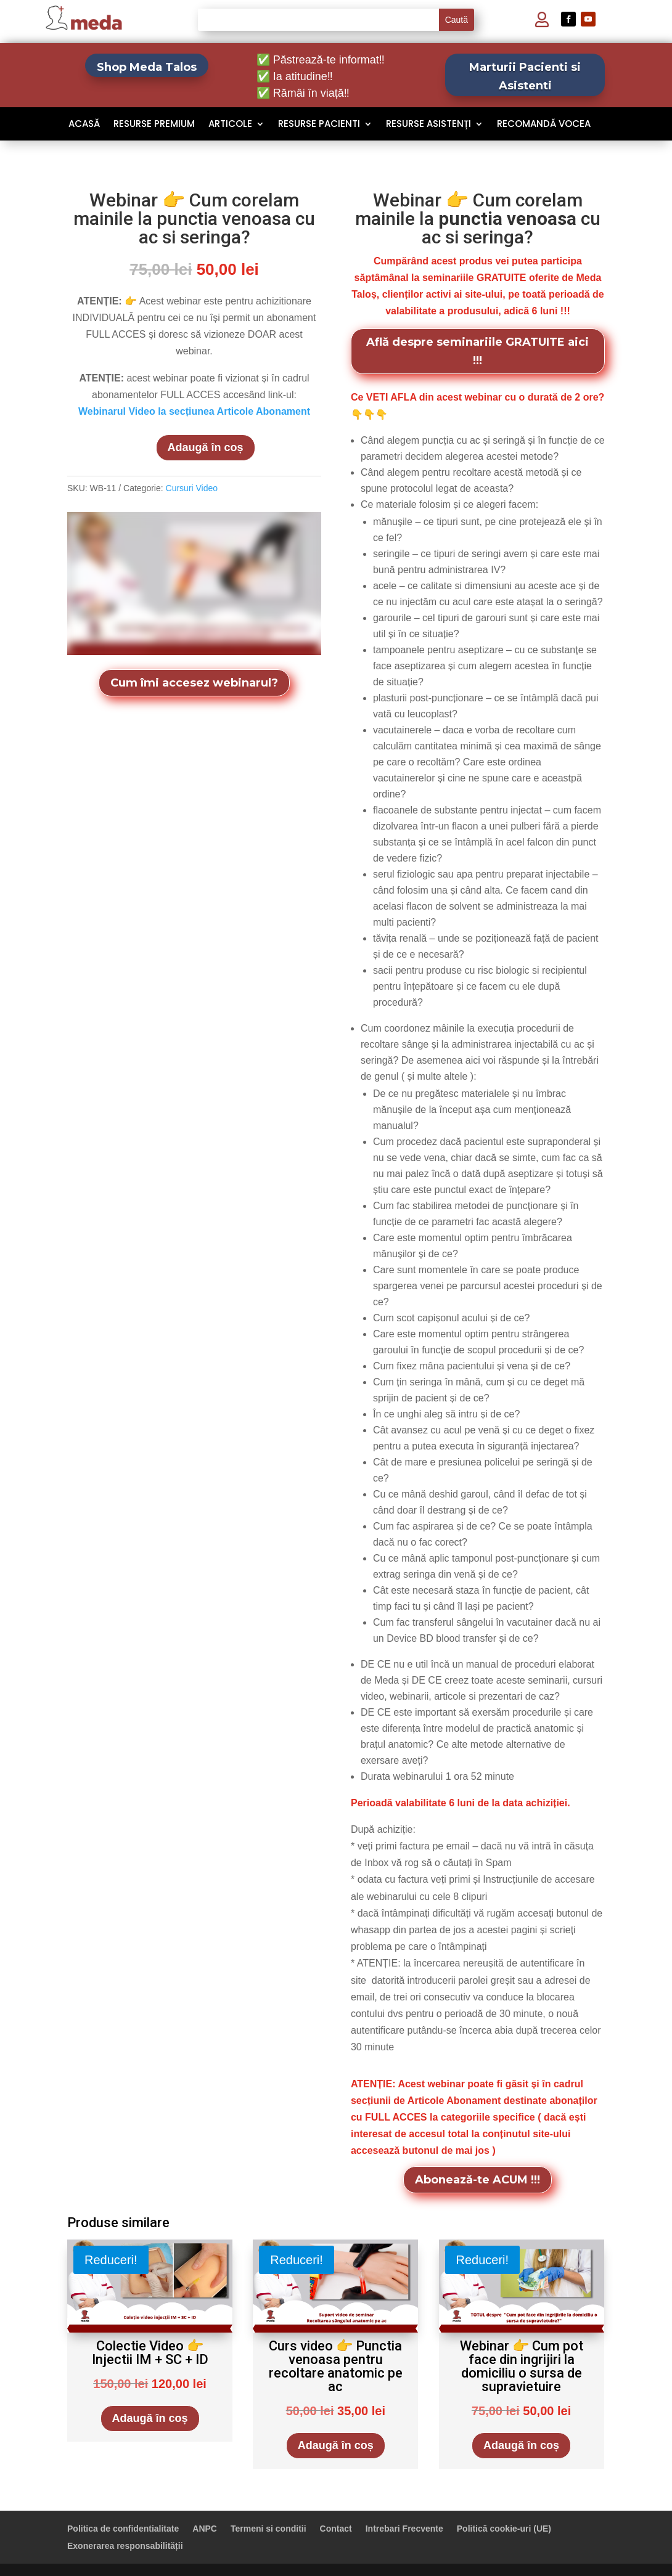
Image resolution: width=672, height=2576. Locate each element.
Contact (336, 2528)
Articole (230, 125)
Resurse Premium (154, 125)
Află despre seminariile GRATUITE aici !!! (477, 351)
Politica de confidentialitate (123, 2528)
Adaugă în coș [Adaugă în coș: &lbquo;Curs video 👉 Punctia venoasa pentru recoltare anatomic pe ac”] (336, 2445)
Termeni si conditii (268, 2528)
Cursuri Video (192, 488)
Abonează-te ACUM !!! (477, 2180)
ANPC (204, 2528)
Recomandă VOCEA (544, 125)
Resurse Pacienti (319, 125)
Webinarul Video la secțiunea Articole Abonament (194, 411)
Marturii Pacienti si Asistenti (525, 76)
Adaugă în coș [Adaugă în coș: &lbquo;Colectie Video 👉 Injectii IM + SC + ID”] (150, 2418)
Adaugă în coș (206, 447)
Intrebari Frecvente (404, 2528)
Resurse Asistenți (428, 125)
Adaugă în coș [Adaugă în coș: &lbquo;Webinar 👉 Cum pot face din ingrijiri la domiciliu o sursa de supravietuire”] (521, 2445)
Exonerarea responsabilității (125, 2546)
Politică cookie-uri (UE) (504, 2528)
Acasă (84, 125)
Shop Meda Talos (147, 67)
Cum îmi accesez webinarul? (194, 683)
